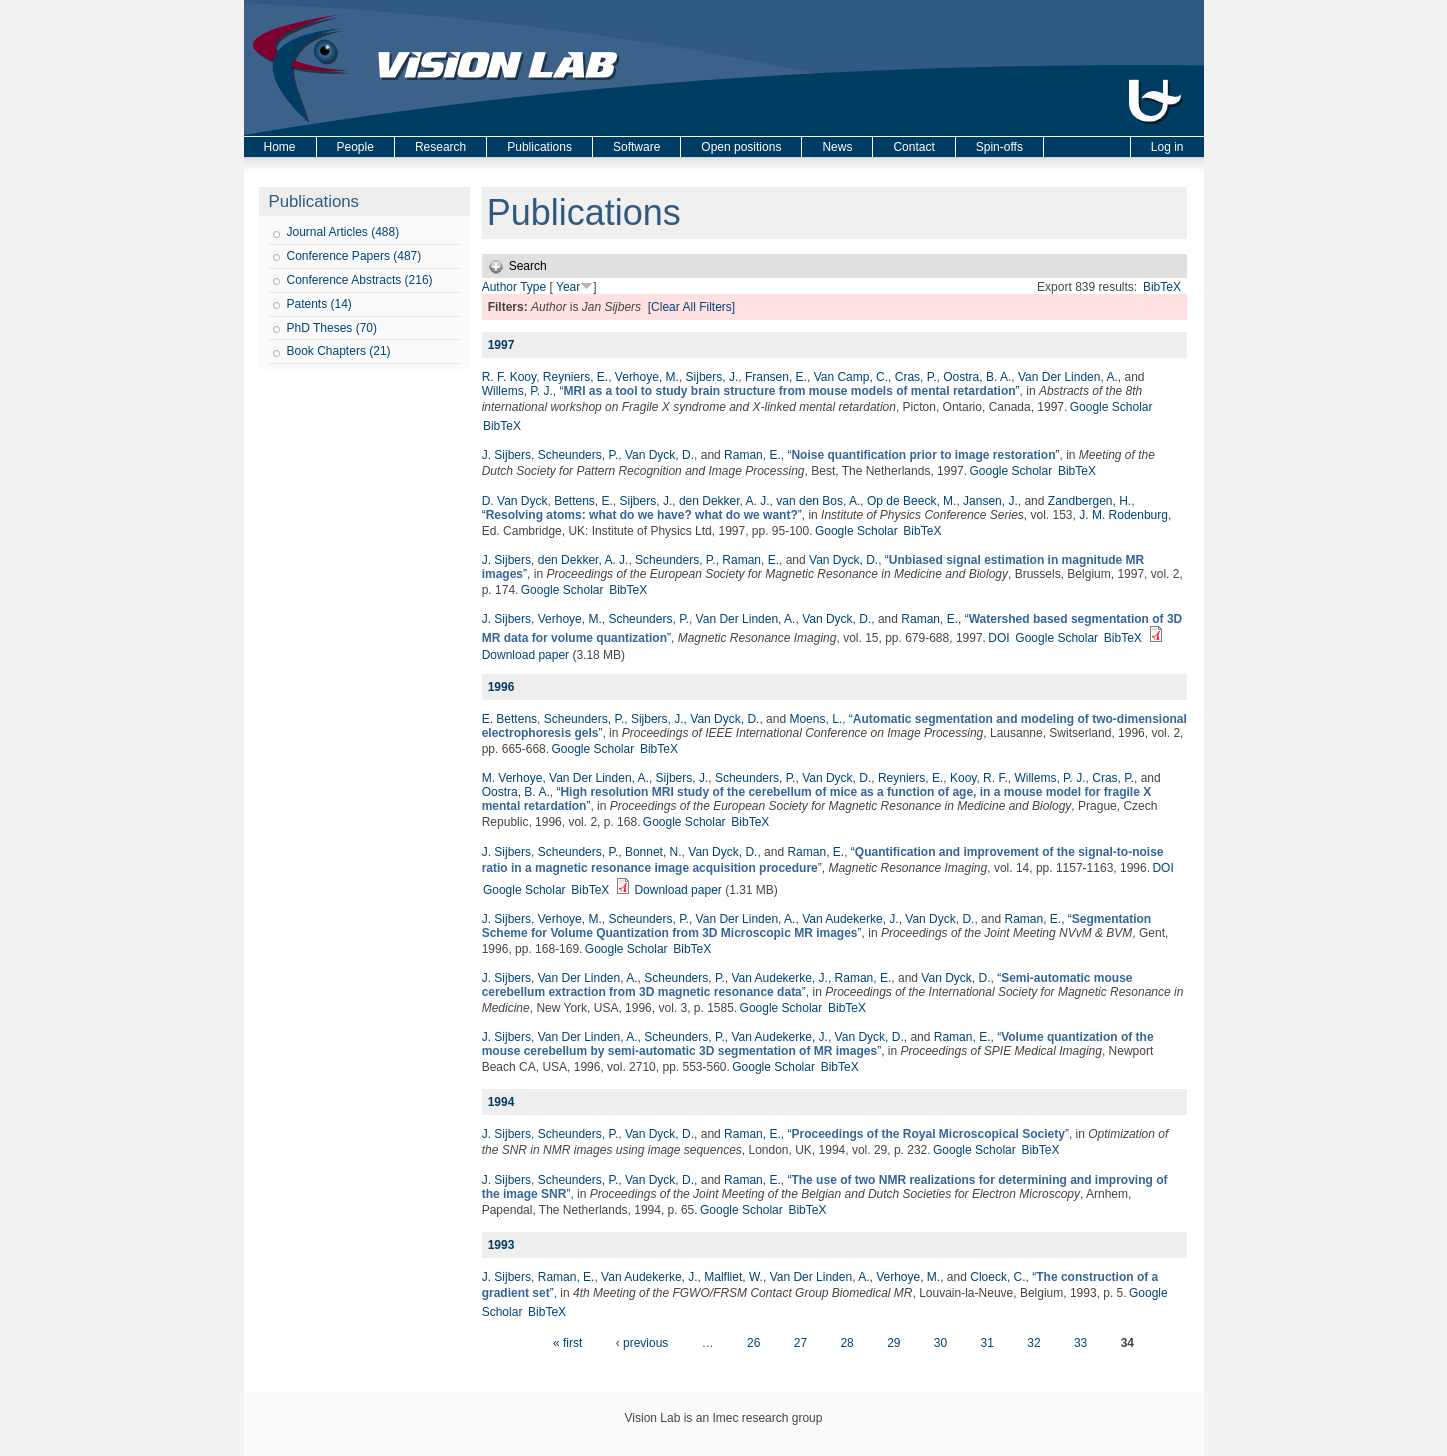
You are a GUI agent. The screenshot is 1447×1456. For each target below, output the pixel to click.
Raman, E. (752, 455)
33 (1080, 1343)
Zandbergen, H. (1089, 501)
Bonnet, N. (653, 852)
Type (533, 287)
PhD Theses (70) (332, 328)
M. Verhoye (512, 778)
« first (567, 1343)
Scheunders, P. (578, 455)
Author (499, 287)
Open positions (741, 147)
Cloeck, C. (997, 1277)
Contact (913, 147)
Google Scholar (1111, 407)
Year (568, 287)
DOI (998, 638)
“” (789, 391)
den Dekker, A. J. (724, 501)
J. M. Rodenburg (1123, 515)
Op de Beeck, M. (911, 501)
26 (753, 1343)
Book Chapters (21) (339, 351)
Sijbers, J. (712, 377)
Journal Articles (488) (343, 232)
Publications (539, 147)
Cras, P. (916, 377)
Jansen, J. (990, 501)
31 (987, 1343)
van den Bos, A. (818, 501)
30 (940, 1343)
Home (280, 147)
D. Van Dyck (515, 501)
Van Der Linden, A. (1068, 377)
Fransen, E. (776, 377)
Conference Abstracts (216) (360, 280)
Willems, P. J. (517, 391)
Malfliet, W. (733, 1277)
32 (1033, 1343)
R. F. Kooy (509, 377)
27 (800, 1343)
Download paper (525, 655)
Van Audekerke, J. (850, 919)
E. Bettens (509, 719)
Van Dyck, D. (659, 455)
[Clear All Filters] (691, 307)
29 (893, 1343)
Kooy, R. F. (979, 778)
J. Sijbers (506, 455)
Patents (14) (319, 304)
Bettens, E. (583, 501)
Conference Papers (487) (354, 256)
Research (440, 147)
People (355, 147)
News (837, 147)
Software (636, 147)
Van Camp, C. (851, 377)
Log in (1167, 147)
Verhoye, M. (647, 377)
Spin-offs (999, 147)
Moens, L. (815, 719)
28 (846, 1343)
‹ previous (642, 1343)
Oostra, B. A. (977, 377)
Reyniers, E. (575, 377)
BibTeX (1162, 287)
